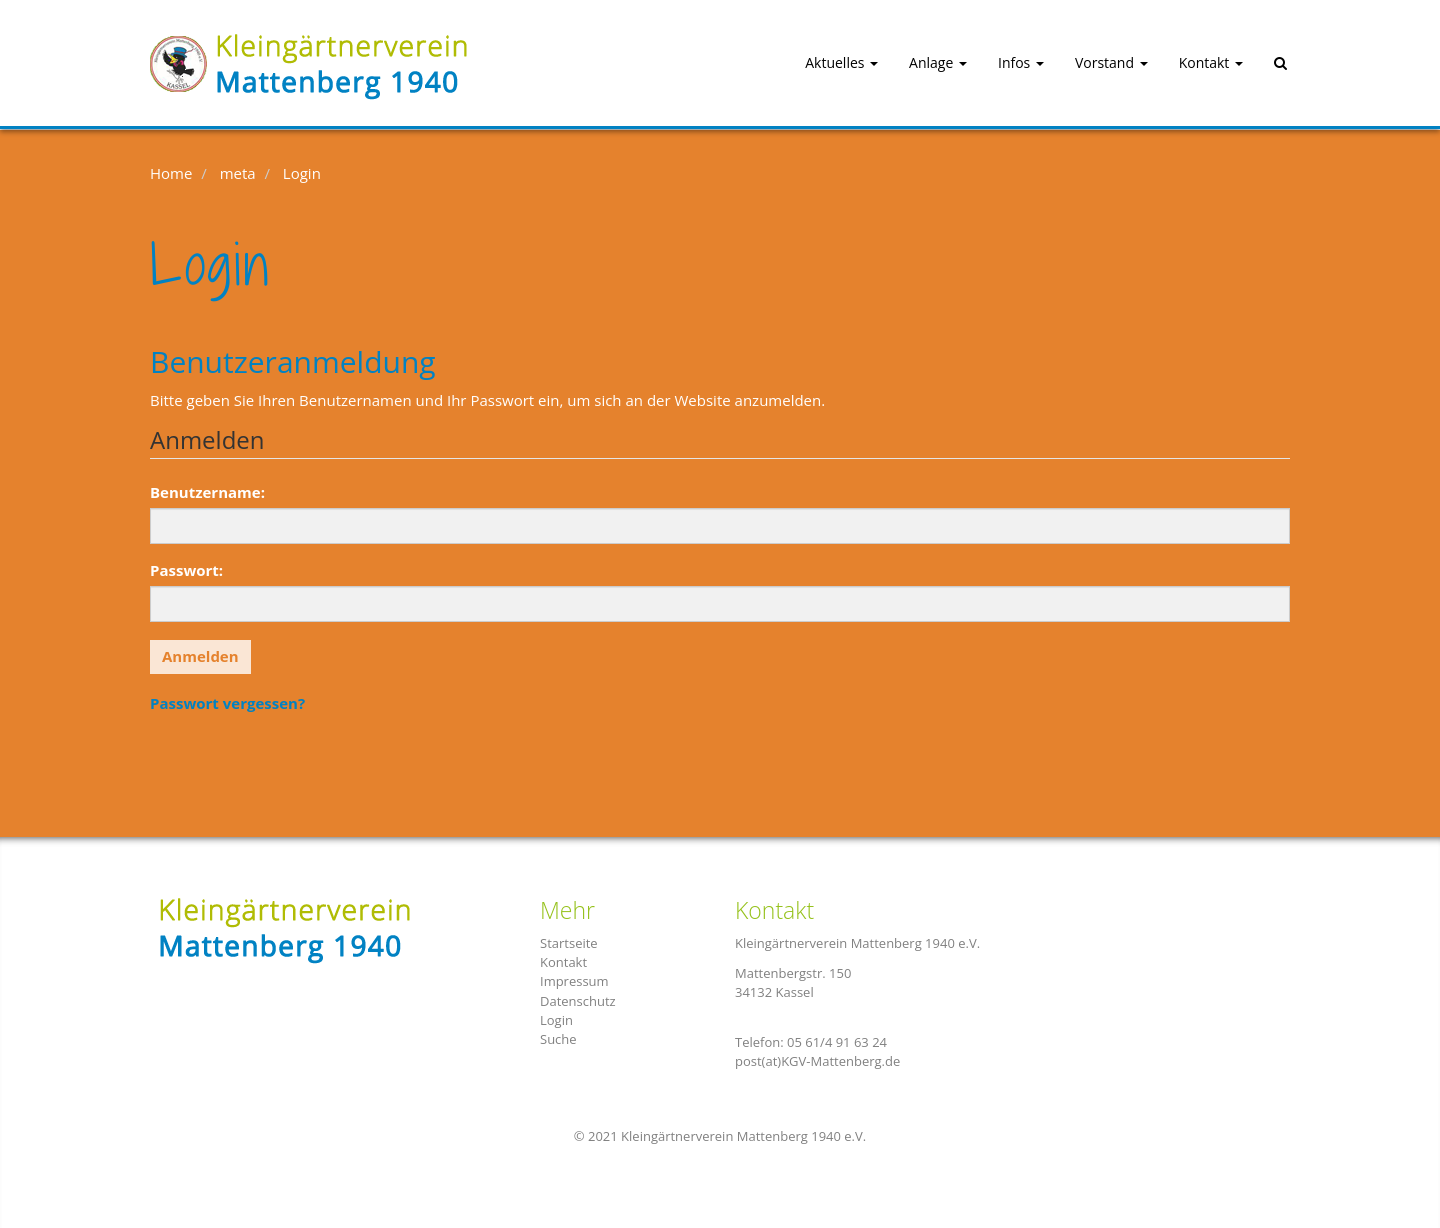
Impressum (574, 981)
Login (556, 1020)
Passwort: (186, 570)
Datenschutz (578, 1001)
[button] (823, 63)
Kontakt (563, 962)
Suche (558, 1039)
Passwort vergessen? (227, 703)
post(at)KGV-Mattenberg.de (817, 1061)
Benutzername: (207, 492)
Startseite (569, 943)
